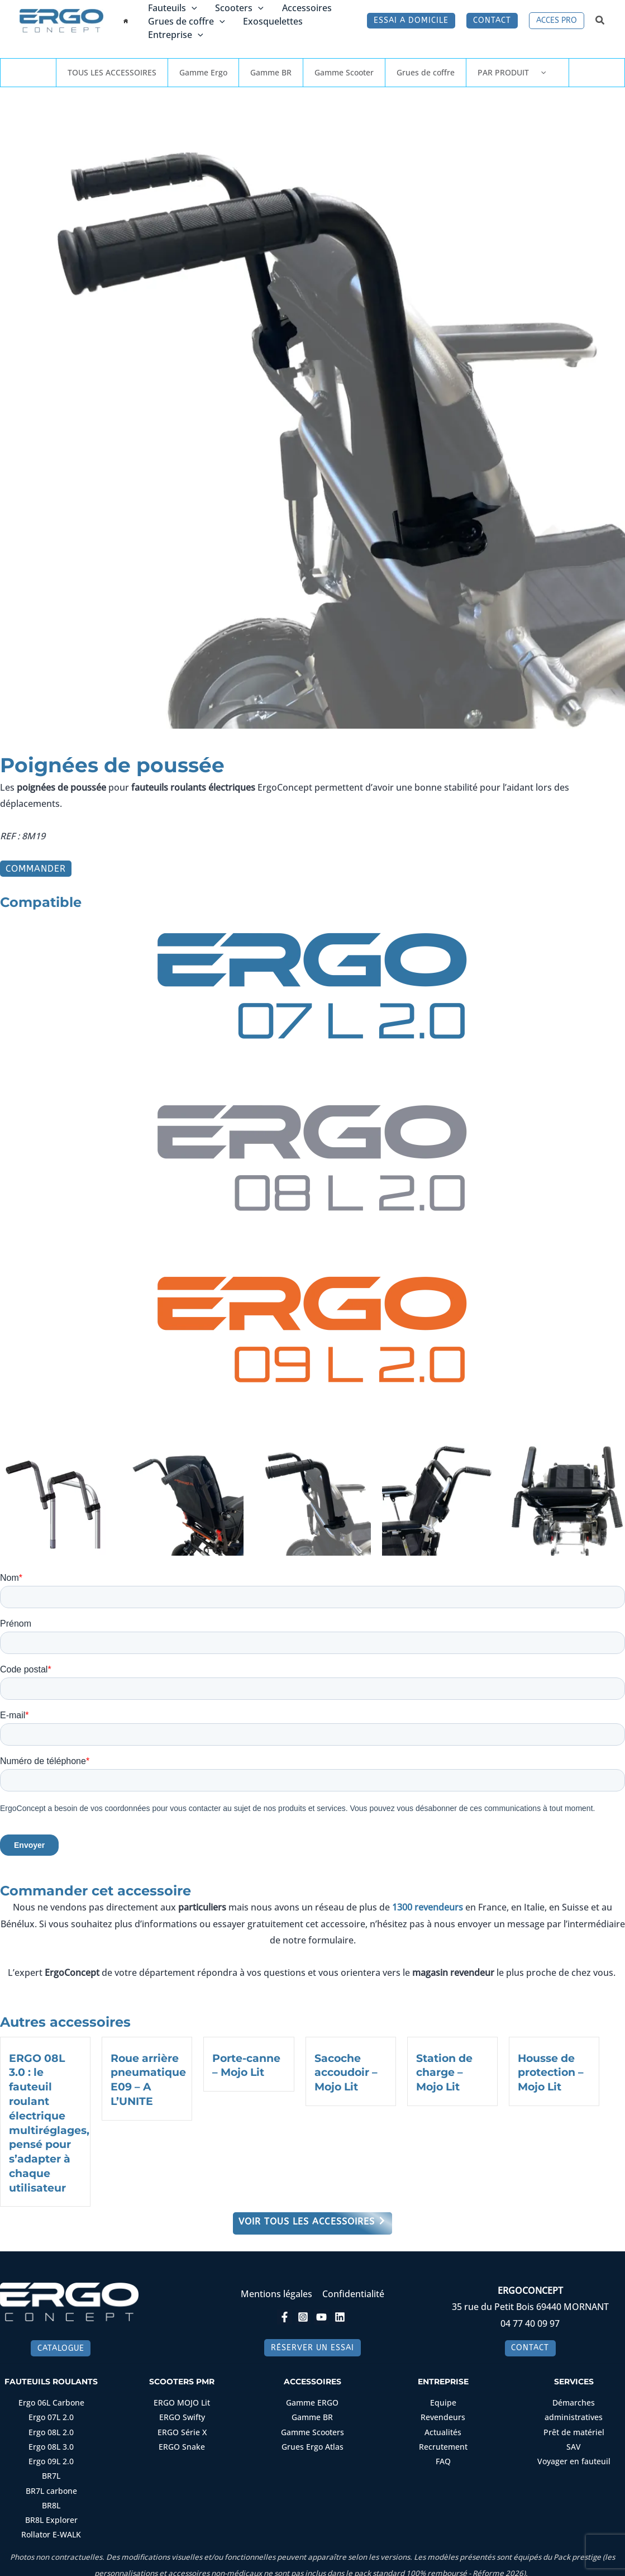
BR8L (51, 2500)
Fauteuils (172, 8)
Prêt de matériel (573, 2427)
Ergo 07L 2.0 (51, 2413)
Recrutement (443, 2442)
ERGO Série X (182, 2427)
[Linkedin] (339, 2313)
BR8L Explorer (51, 2515)
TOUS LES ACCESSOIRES (112, 72)
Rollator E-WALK (51, 2529)
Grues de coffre (186, 21)
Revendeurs (443, 2413)
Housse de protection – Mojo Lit (551, 2072)
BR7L (51, 2471)
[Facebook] (284, 2313)
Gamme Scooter (344, 72)
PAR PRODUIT (517, 72)
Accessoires (306, 8)
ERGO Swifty (182, 2413)
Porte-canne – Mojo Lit (246, 2065)
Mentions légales (277, 2290)
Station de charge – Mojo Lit (444, 2072)
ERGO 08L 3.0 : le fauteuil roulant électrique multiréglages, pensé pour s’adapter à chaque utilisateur (49, 2120)
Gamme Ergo (203, 72)
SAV (573, 2442)
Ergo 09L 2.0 (51, 2456)
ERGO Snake (182, 2442)
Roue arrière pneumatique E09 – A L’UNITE (148, 2079)
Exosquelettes (272, 21)
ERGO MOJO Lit (182, 2398)
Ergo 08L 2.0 (51, 2427)
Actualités (442, 2427)
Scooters (238, 8)
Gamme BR (271, 72)
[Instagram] (303, 2313)
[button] (191, 8)
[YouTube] (321, 2313)
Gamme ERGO (312, 2398)
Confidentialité (353, 2290)
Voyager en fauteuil (573, 2456)
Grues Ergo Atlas (312, 2442)
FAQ (443, 2456)
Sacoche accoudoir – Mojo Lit (346, 2072)
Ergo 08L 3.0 (51, 2442)
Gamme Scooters (312, 2427)
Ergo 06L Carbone (51, 2398)
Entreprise (175, 34)
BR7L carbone (51, 2485)
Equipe (443, 2398)
